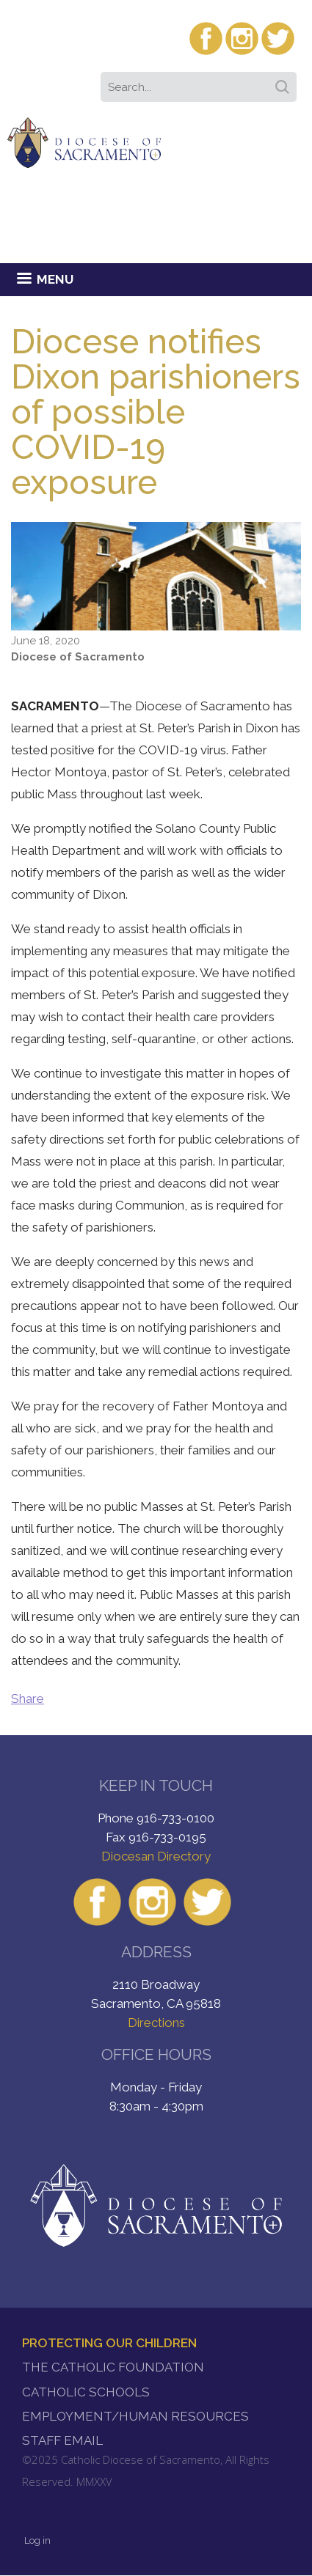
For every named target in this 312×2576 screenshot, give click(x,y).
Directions (156, 2022)
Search (285, 82)
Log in (37, 2540)
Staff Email (62, 2440)
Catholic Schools (86, 2392)
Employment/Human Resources (135, 2416)
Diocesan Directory (156, 1856)
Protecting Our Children (109, 2343)
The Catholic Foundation (113, 2367)
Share (27, 1698)
